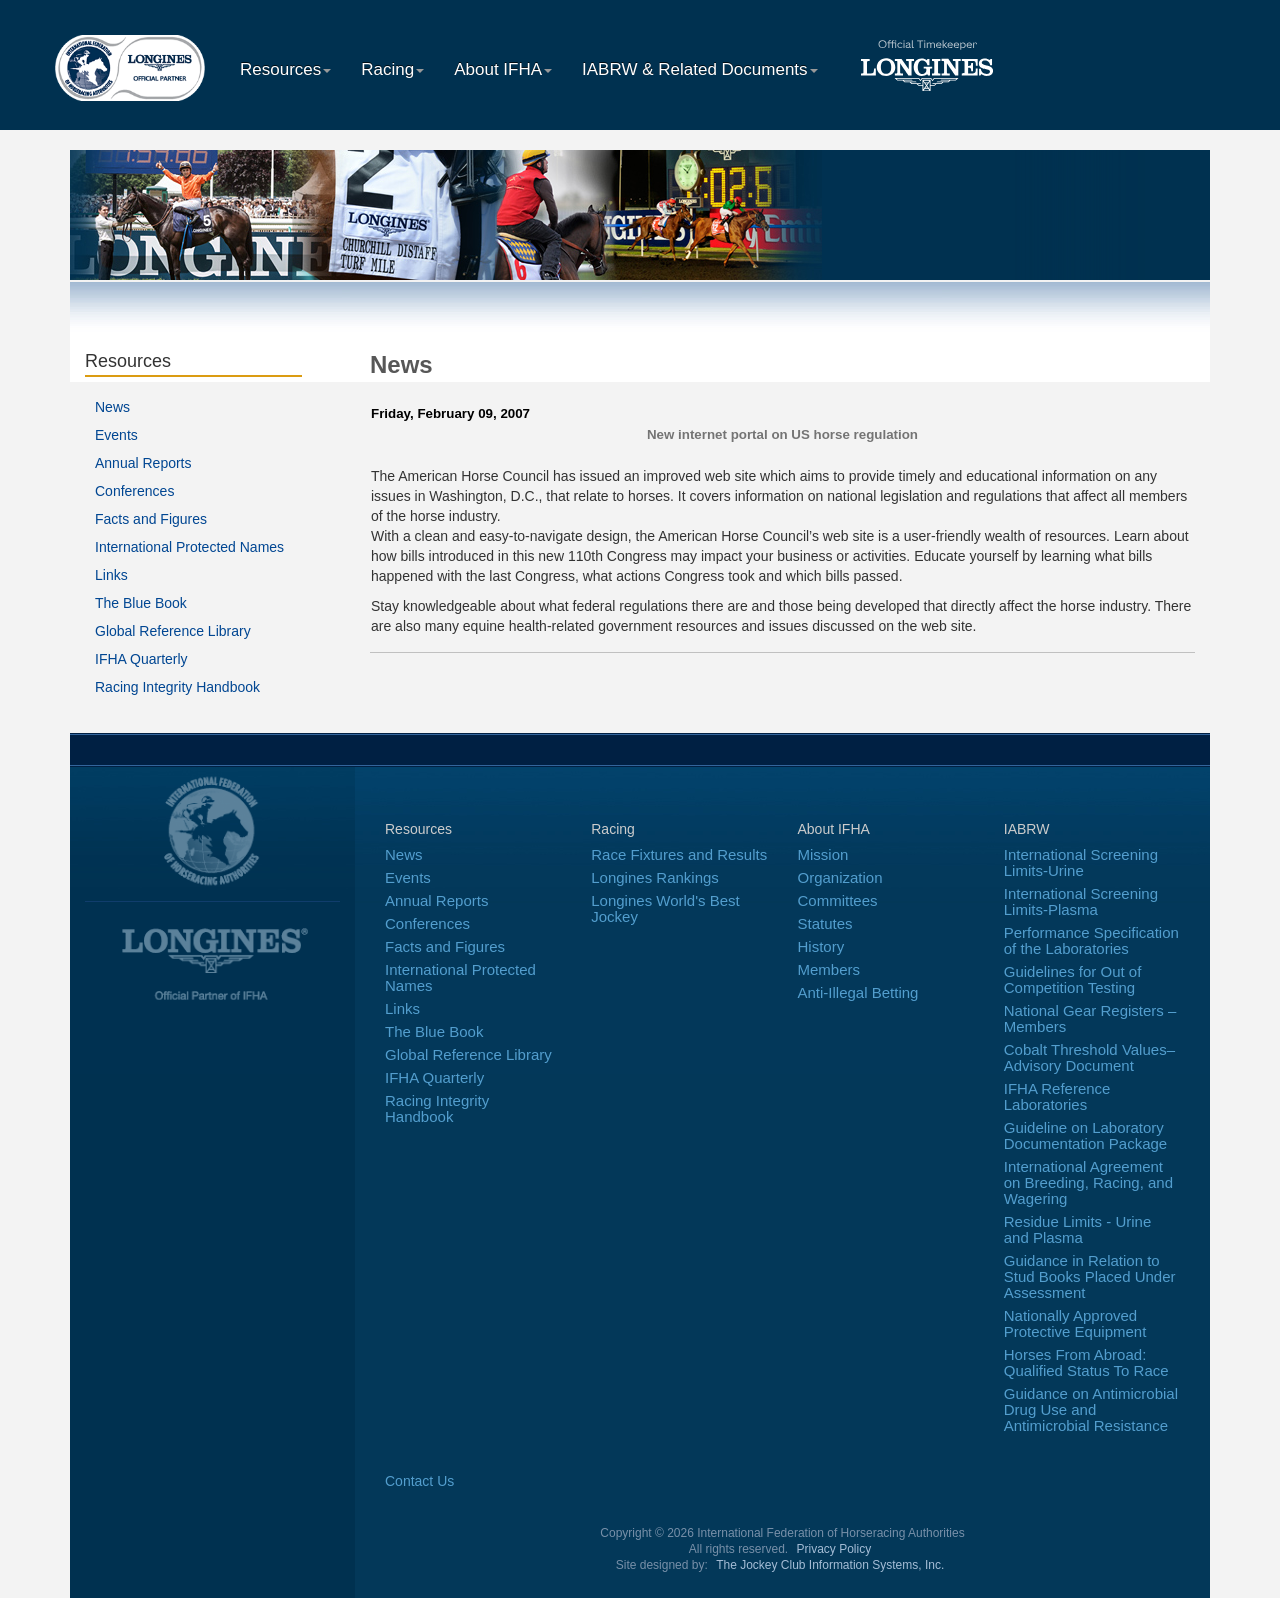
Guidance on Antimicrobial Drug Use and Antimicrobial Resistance (1091, 1409)
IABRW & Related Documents (700, 69)
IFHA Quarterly (141, 659)
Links (111, 575)
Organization (840, 877)
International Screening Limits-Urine (1081, 862)
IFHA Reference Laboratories (1057, 1096)
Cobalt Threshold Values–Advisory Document (1089, 1057)
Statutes (825, 923)
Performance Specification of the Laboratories (1091, 940)
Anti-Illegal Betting (858, 992)
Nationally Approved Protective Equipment (1075, 1323)
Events (116, 435)
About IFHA (503, 69)
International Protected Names (189, 547)
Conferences (134, 491)
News (112, 407)
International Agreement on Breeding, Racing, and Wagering (1088, 1182)
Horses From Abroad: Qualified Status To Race (1086, 1362)
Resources (285, 69)
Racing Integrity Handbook (177, 687)
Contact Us (419, 1481)
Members (829, 969)
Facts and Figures (151, 519)
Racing (392, 69)
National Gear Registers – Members (1090, 1018)
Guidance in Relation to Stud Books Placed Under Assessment (1090, 1276)
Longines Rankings (655, 877)
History (821, 946)
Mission (823, 854)
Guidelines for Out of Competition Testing (1073, 979)
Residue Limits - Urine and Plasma (1078, 1229)
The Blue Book (141, 603)
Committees (838, 900)
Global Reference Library (173, 631)
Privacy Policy (834, 1549)
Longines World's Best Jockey (665, 908)
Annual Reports (143, 463)
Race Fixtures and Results (679, 854)
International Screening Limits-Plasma (1081, 901)
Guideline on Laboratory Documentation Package (1085, 1135)
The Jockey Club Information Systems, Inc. (830, 1565)
